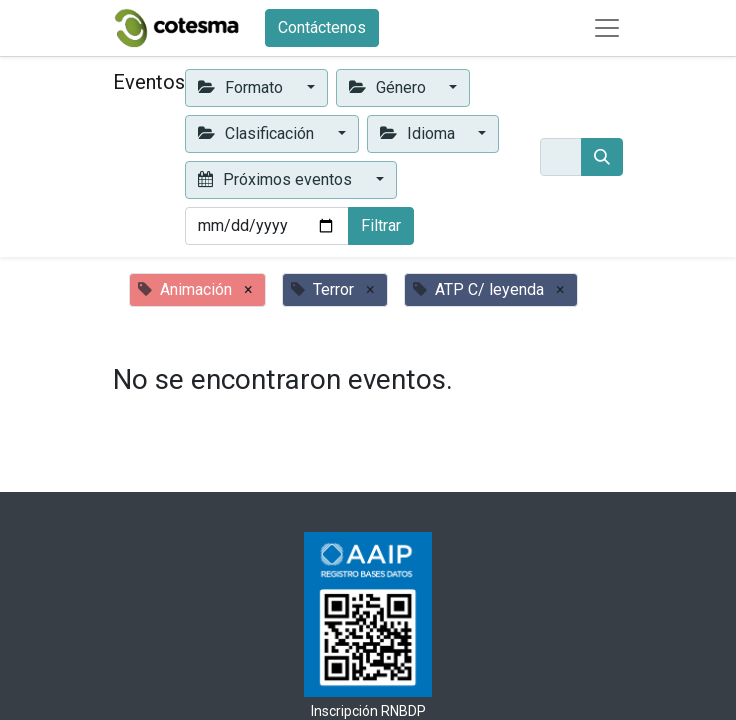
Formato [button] (242, 87)
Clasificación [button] (258, 133)
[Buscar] (602, 157)
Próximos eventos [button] (277, 179)
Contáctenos (322, 27)
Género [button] (389, 87)
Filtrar (381, 225)
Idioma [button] (419, 133)
